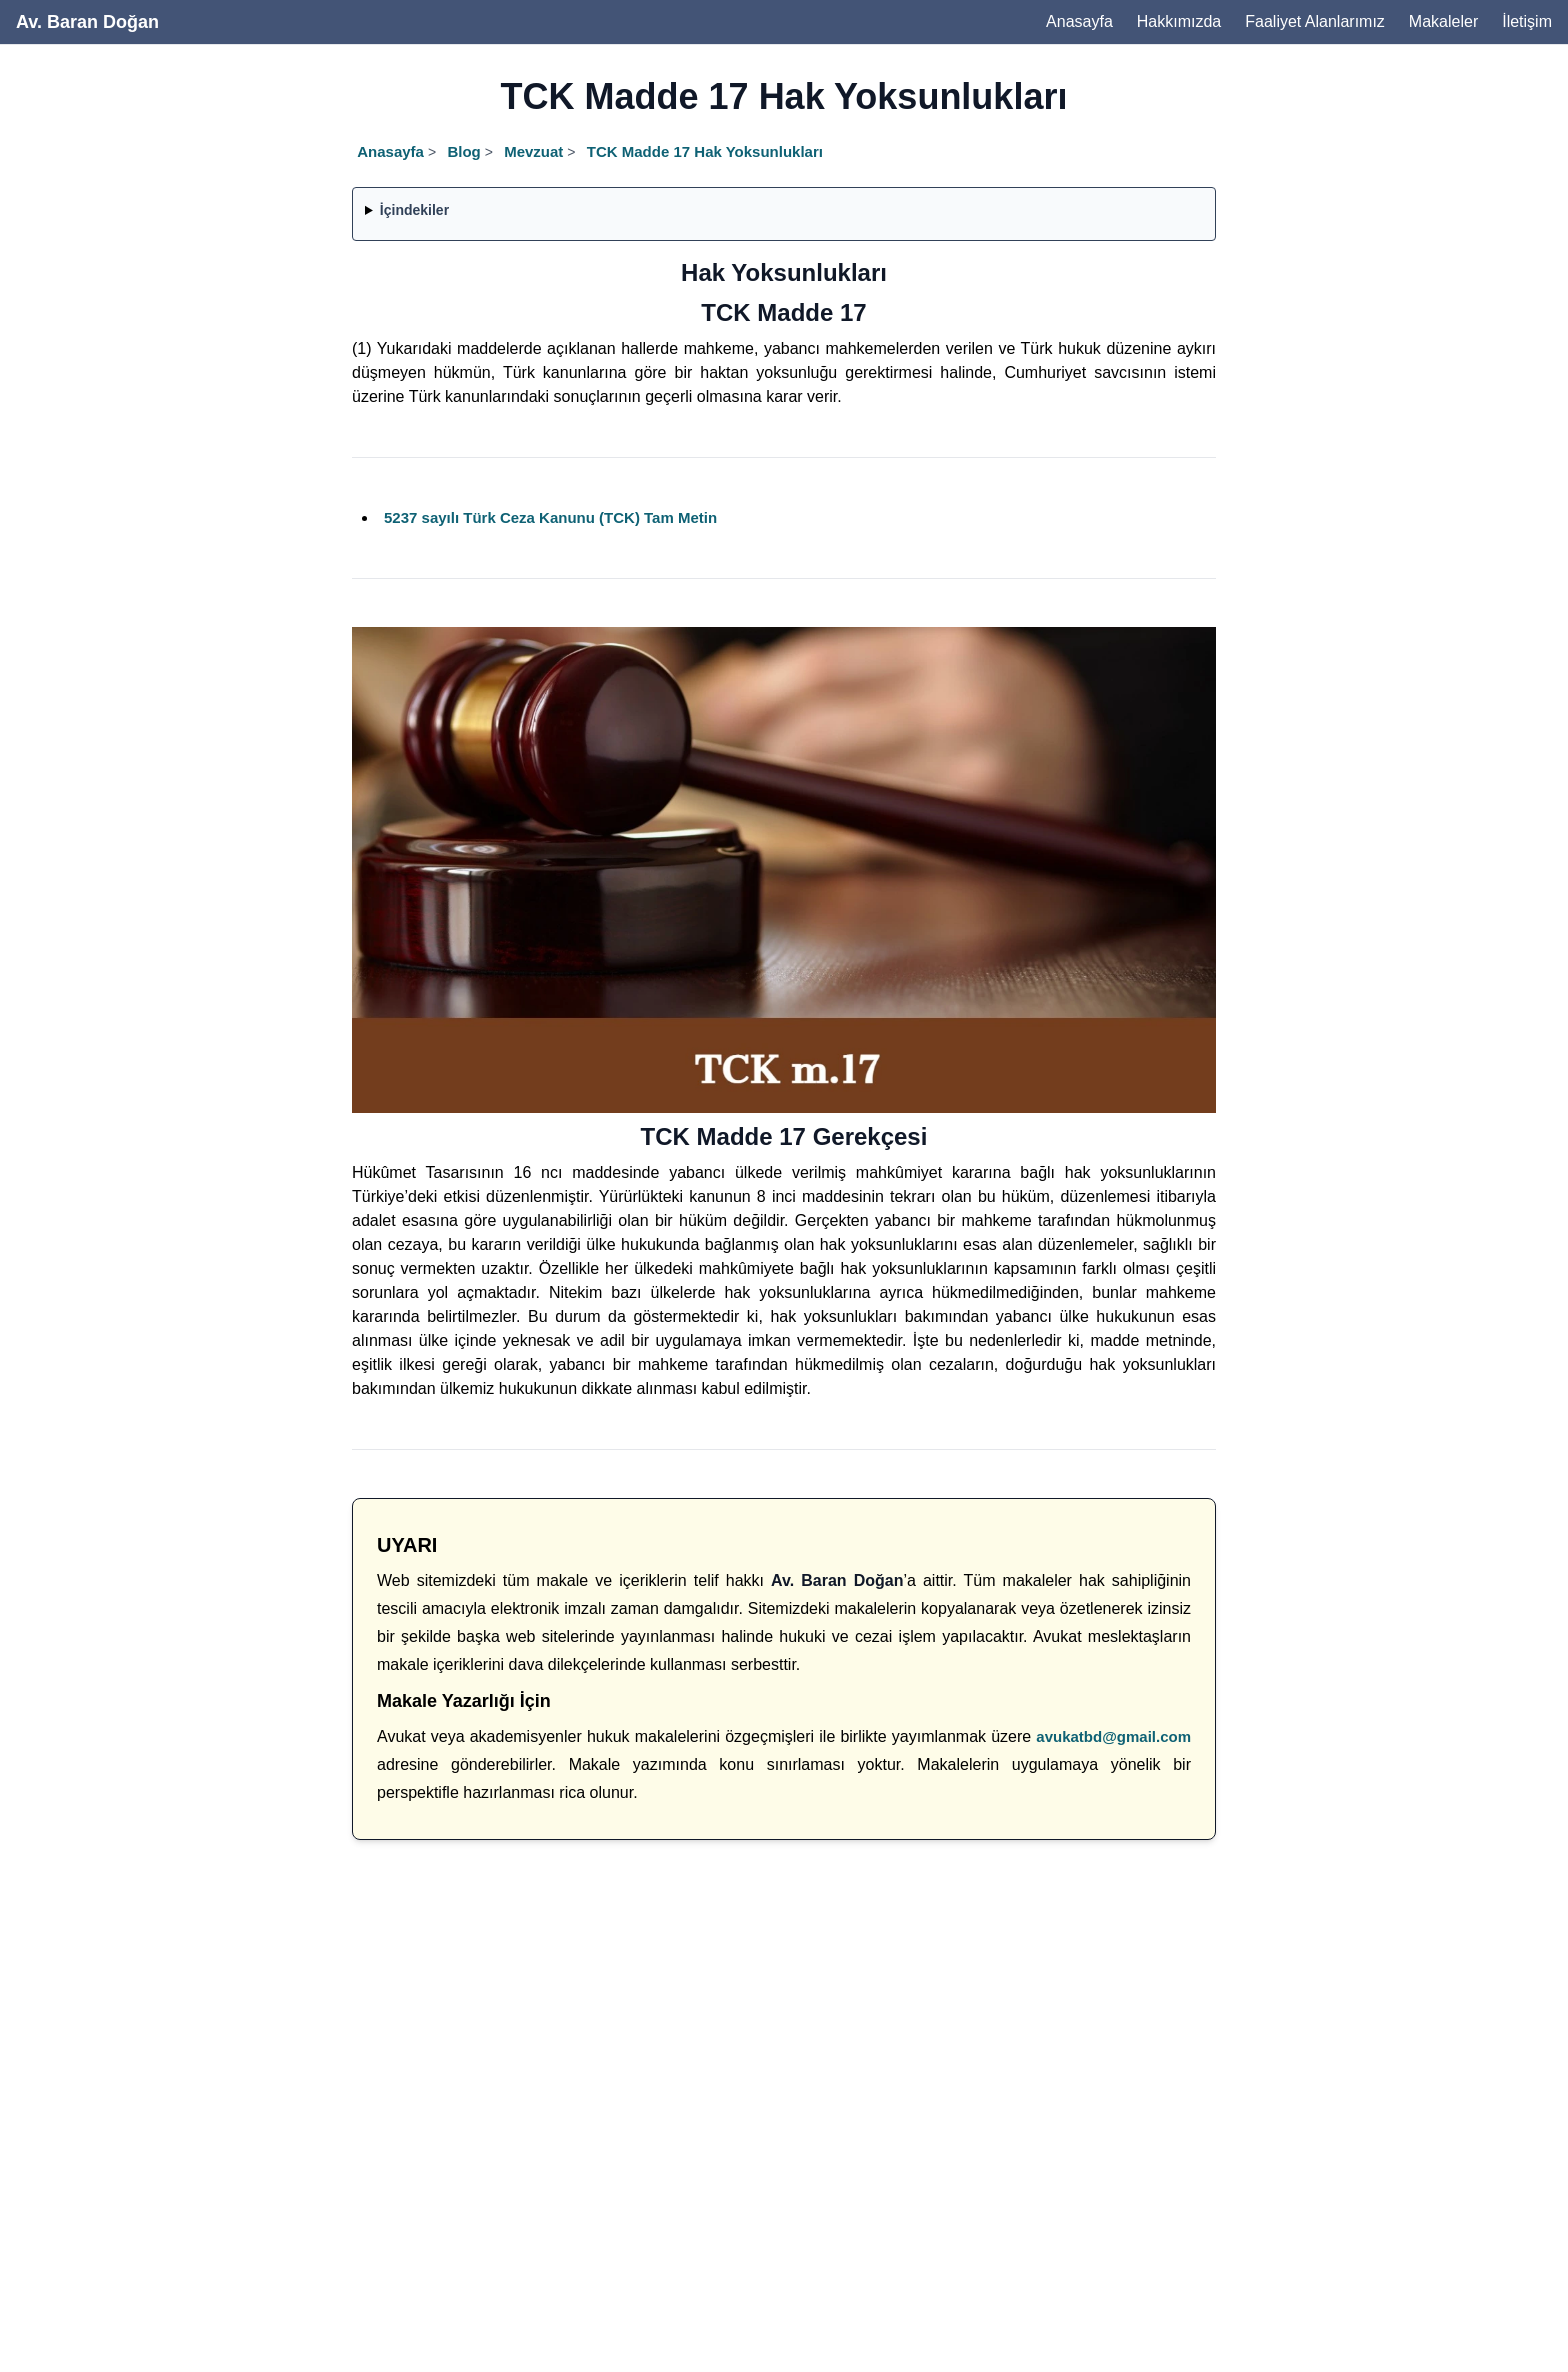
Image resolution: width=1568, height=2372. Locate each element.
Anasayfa (1079, 21)
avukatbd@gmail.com (1113, 1736)
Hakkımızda (1179, 21)
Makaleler (1443, 21)
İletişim (1527, 21)
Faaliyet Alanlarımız (1315, 21)
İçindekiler (414, 210)
